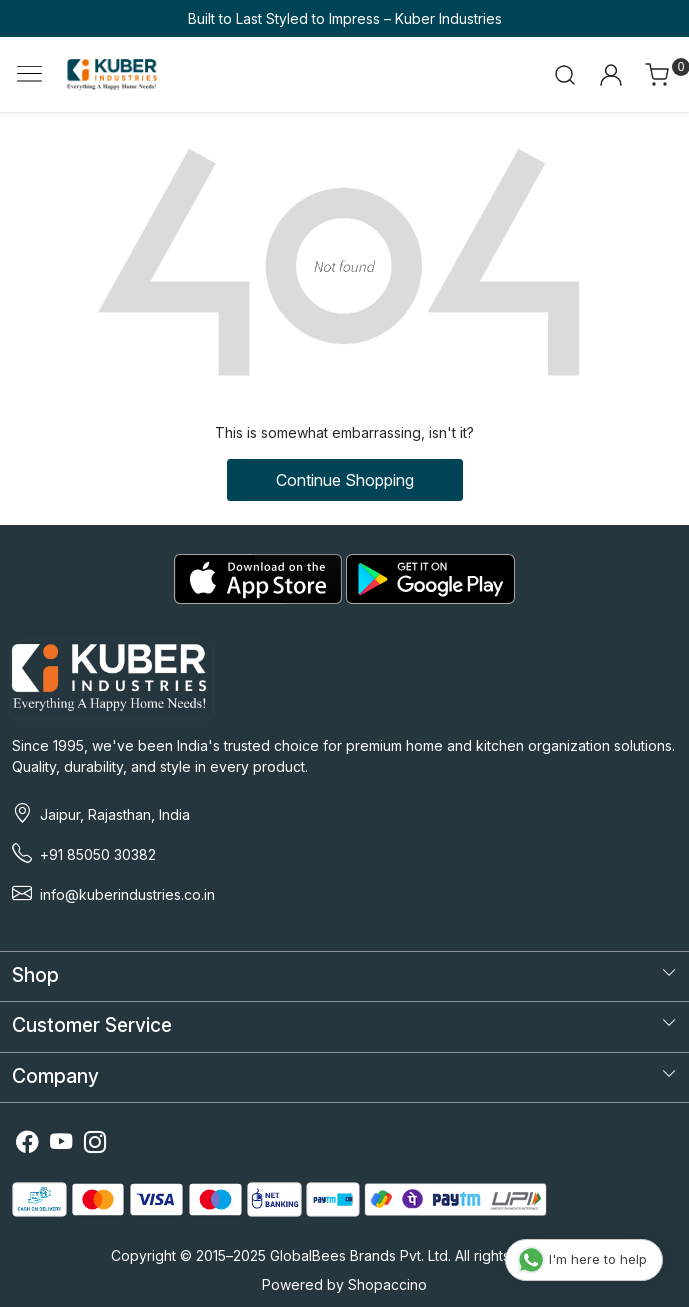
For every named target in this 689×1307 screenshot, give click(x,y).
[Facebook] (27, 1144)
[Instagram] (95, 1144)
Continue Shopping (345, 480)
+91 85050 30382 (98, 854)
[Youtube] (61, 1144)
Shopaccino (387, 1284)
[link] (565, 75)
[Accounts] (610, 75)
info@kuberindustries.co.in (127, 894)
